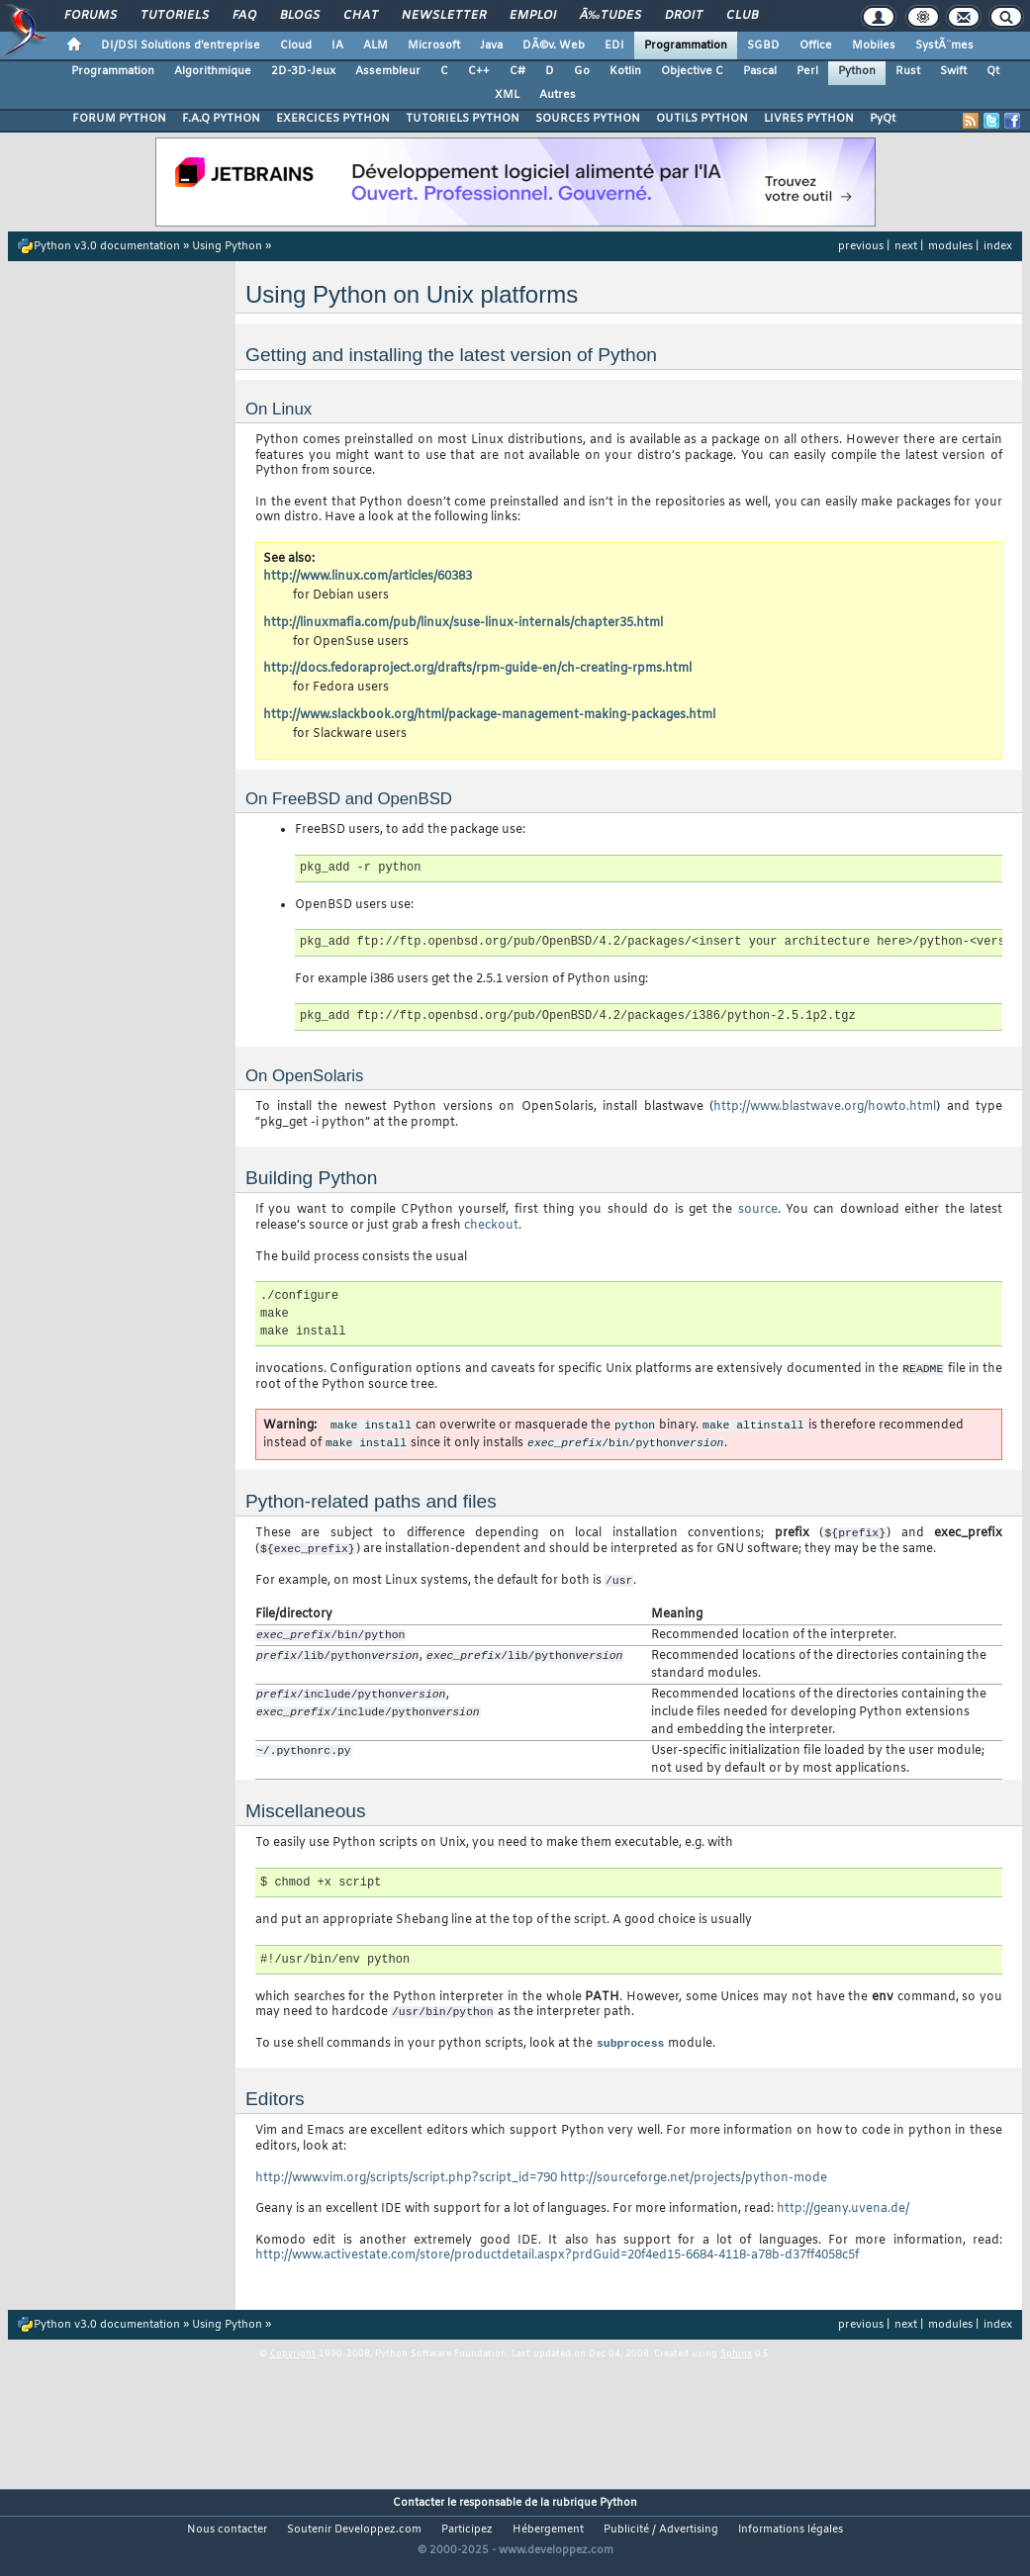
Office (815, 45)
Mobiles (873, 45)
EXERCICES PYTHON (333, 119)
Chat (360, 16)
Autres (557, 95)
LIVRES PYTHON (809, 119)
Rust (907, 71)
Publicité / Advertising (661, 2542)
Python (857, 71)
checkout (491, 1226)
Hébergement (548, 2542)
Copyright (293, 2367)
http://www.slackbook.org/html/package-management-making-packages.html (489, 715)
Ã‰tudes (610, 16)
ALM (375, 45)
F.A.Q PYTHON (221, 119)
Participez (467, 2542)
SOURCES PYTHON (587, 119)
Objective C (692, 71)
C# (517, 71)
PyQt (882, 119)
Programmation (685, 45)
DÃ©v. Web (553, 45)
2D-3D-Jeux (303, 71)
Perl (807, 71)
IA (337, 45)
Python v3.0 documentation (107, 246)
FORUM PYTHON (119, 119)
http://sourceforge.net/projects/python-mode (693, 2190)
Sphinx (736, 2367)
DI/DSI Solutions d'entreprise (180, 45)
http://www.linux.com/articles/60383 (367, 577)
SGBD (763, 45)
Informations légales (790, 2542)
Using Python (227, 246)
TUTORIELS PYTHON (462, 119)
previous (861, 246)
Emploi (533, 16)
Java (491, 45)
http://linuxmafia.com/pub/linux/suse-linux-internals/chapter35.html (463, 623)
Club (742, 16)
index (997, 246)
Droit (683, 16)
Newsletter (444, 16)
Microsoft (434, 45)
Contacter (418, 2516)
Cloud (296, 45)
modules (950, 246)
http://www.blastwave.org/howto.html (824, 1107)
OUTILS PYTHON (702, 119)
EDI (614, 45)
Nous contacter (227, 2542)
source (758, 1210)
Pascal (760, 71)
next (905, 246)
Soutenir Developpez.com (354, 2542)
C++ (479, 71)
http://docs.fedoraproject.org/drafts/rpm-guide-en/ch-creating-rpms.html (477, 669)
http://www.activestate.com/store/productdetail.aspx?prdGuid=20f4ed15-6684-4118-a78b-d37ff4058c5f (557, 2268)
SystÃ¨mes (944, 45)
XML (507, 95)
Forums (90, 16)
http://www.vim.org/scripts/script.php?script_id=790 (406, 2190)
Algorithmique (212, 71)
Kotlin (625, 71)
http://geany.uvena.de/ (843, 2222)
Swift (953, 71)
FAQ (244, 16)
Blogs (300, 16)
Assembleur (388, 71)
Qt (992, 71)
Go (582, 71)
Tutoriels (175, 16)
